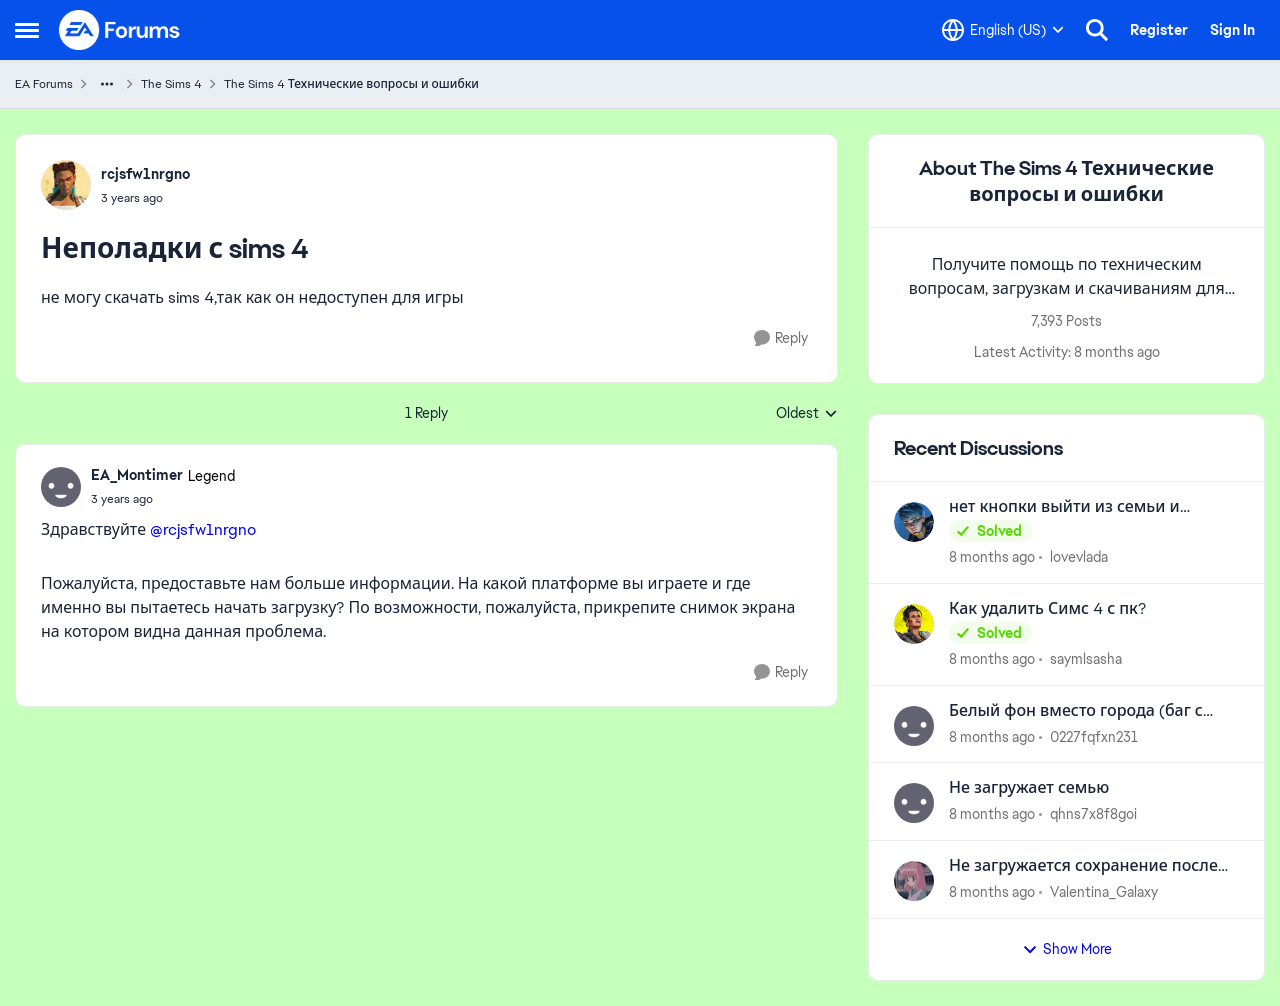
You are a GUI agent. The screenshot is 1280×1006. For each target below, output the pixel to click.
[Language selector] (1003, 30)
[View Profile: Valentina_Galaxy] (914, 881)
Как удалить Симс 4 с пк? (1047, 609)
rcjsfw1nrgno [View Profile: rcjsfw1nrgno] (145, 174)
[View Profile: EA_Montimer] (61, 487)
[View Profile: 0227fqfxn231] (914, 726)
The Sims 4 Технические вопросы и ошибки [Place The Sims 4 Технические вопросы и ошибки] (351, 84)
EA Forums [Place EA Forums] (44, 84)
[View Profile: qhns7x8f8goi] (914, 803)
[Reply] (781, 338)
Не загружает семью (1029, 788)
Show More (1067, 949)
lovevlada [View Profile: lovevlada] (1079, 557)
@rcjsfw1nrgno (203, 529)
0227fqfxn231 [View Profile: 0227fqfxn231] (1094, 736)
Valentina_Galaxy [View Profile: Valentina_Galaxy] (1104, 892)
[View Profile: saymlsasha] (914, 624)
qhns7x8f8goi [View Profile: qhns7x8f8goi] (1093, 814)
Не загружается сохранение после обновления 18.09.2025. (1083, 866)
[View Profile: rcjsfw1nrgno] (66, 185)
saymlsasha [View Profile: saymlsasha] (1086, 659)
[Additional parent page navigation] (107, 84)
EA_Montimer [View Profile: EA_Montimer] (137, 475)
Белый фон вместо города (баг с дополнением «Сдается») (1076, 711)
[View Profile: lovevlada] (914, 522)
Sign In (1232, 30)
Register (1159, 30)
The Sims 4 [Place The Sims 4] (171, 84)
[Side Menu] (27, 30)
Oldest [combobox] (807, 414)
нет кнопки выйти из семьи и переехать (1064, 507)
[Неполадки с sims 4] (163, 499)
